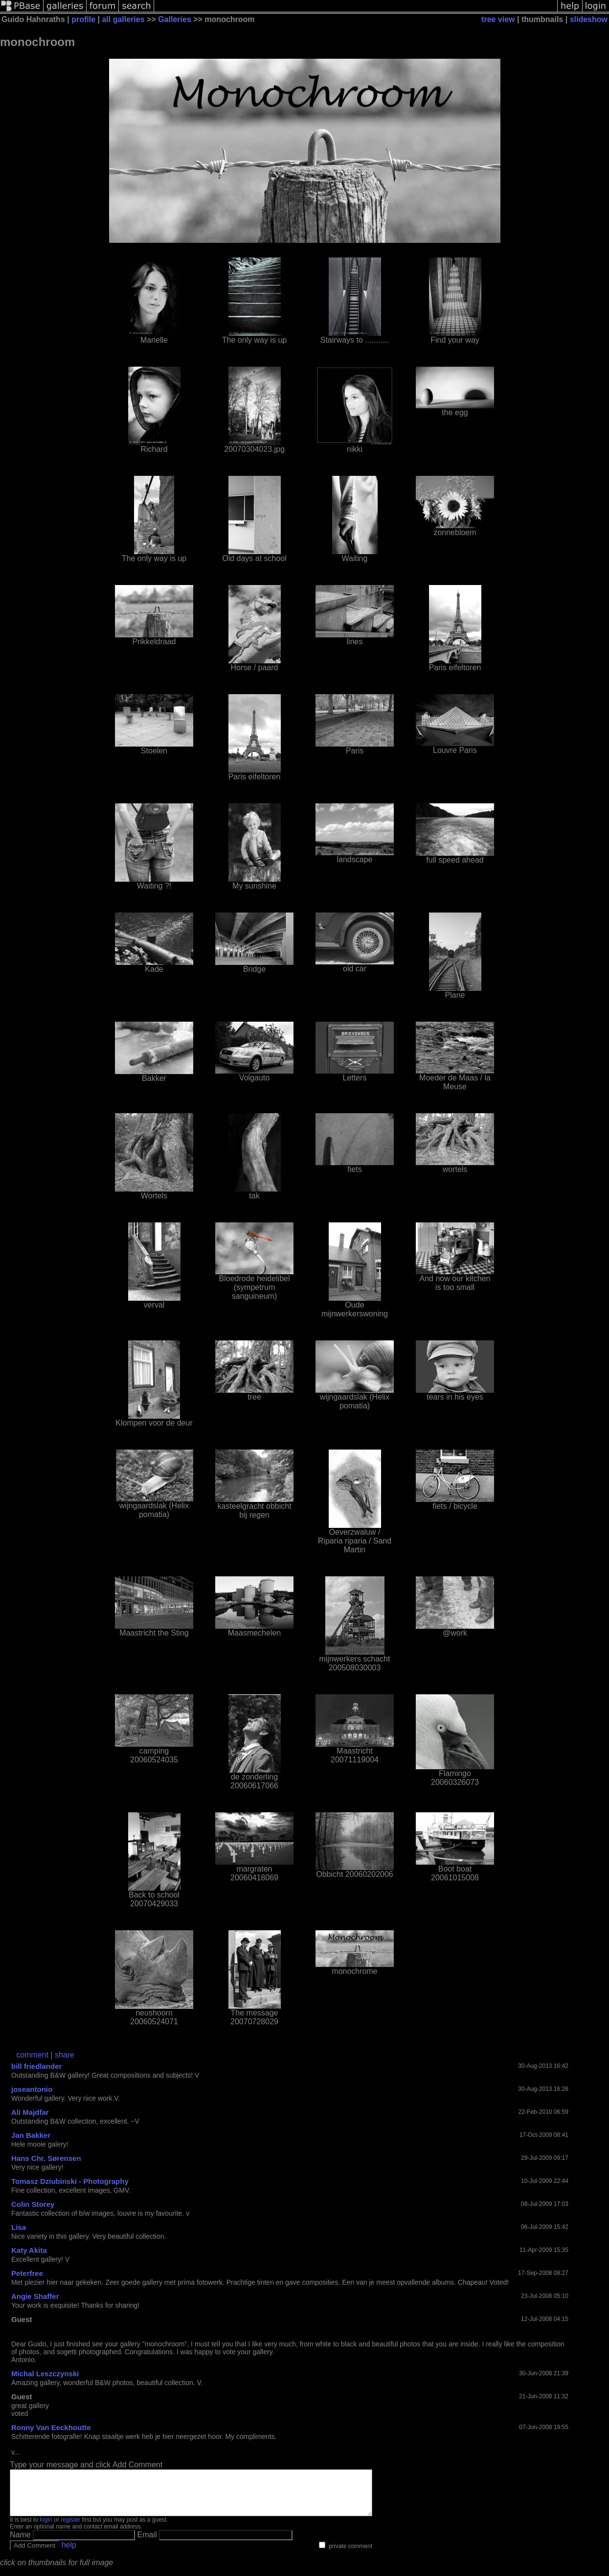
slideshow (589, 19)
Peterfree (27, 2273)
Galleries (174, 19)
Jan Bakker (30, 2135)
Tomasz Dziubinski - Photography (70, 2181)
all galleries (123, 19)
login (46, 2528)
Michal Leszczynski (45, 2373)
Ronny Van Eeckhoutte (51, 2427)
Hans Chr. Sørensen (46, 2158)
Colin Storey (32, 2204)
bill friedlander (36, 2066)
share (64, 2055)
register (70, 2528)
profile (83, 19)
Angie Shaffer (35, 2296)
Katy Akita (29, 2250)
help (69, 2554)
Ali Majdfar (30, 2112)
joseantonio (31, 2089)
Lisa (18, 2227)
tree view (498, 19)
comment (32, 2055)
